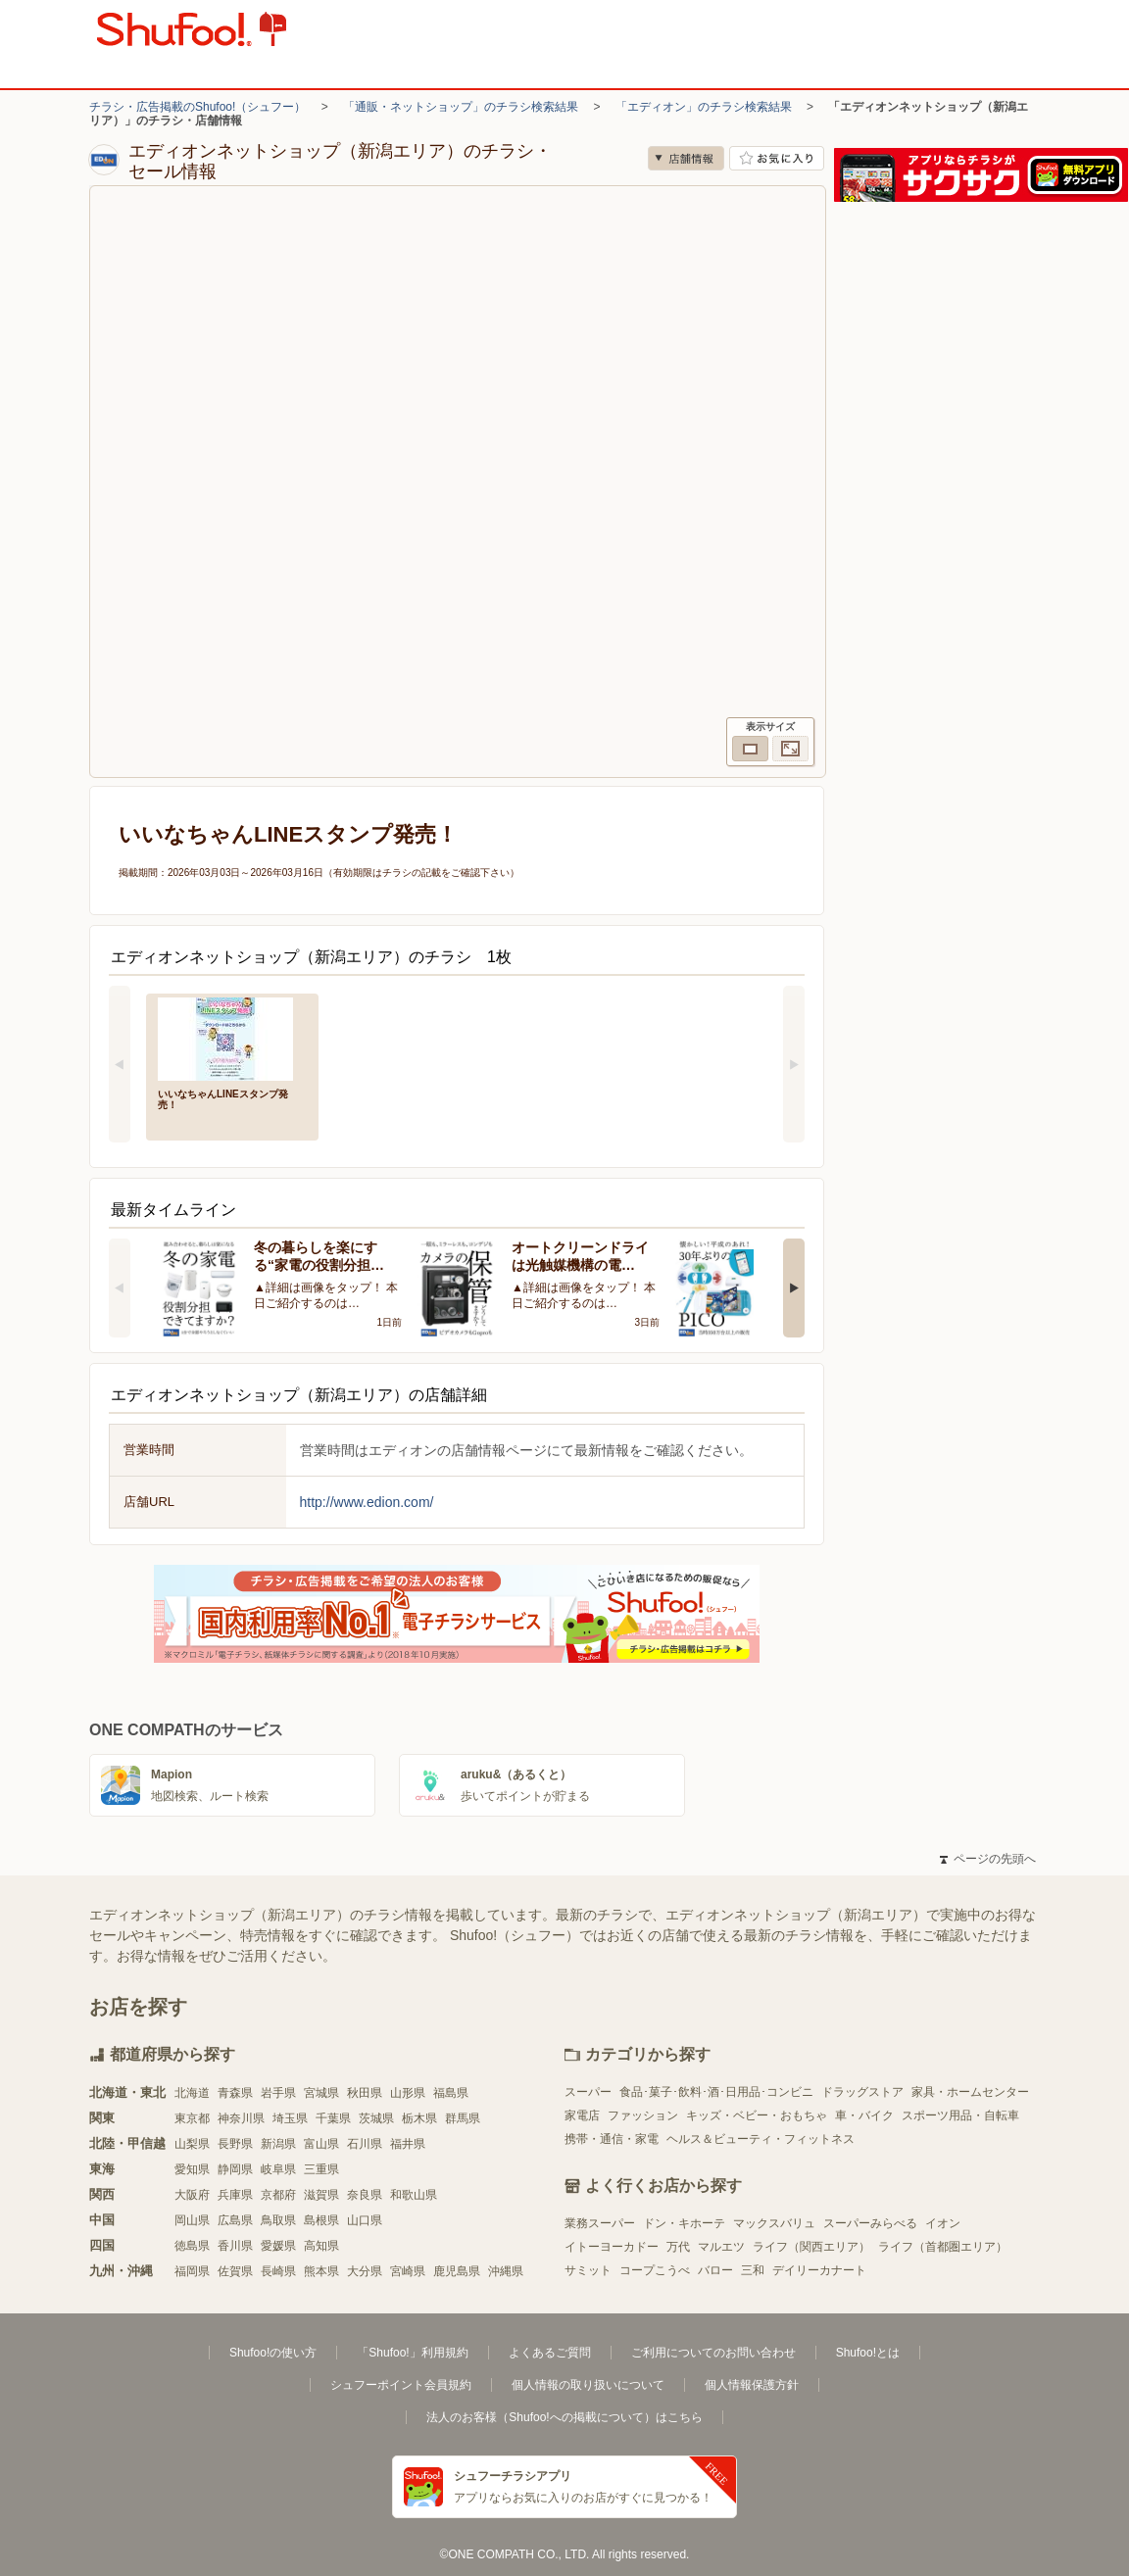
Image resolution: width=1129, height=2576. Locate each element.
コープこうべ (654, 2270)
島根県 (321, 2220)
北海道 (192, 2093)
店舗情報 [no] (686, 158)
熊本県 (321, 2271)
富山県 (321, 2144)
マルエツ (721, 2247)
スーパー (588, 2092)
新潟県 (278, 2144)
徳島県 (192, 2246)
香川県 (235, 2246)
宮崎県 (407, 2271)
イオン (942, 2223)
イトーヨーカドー (611, 2247)
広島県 (235, 2220)
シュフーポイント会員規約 (400, 2385)
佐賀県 (235, 2271)
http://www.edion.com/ (367, 1502)
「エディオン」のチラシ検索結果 (703, 107)
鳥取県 (278, 2220)
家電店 (582, 2115)
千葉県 (333, 2118)
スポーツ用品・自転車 (960, 2115)
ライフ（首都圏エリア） (942, 2247)
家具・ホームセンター (970, 2092)
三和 (752, 2270)
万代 (678, 2247)
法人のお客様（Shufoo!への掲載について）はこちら (564, 2417)
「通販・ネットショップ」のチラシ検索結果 (460, 107)
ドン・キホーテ (684, 2223)
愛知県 (192, 2169)
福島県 (450, 2093)
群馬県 (462, 2118)
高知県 (321, 2246)
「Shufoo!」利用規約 (412, 2352)
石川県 (364, 2144)
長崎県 (278, 2271)
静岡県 (235, 2169)
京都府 (278, 2195)
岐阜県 (278, 2169)
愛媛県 (278, 2246)
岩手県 (278, 2093)
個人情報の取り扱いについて (588, 2385)
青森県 (235, 2093)
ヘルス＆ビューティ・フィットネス (760, 2139)
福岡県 (192, 2271)
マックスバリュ (774, 2223)
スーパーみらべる (870, 2223)
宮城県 (321, 2093)
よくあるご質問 (550, 2352)
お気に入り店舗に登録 (776, 158)
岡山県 (192, 2220)
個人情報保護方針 (752, 2385)
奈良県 (364, 2195)
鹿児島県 (456, 2271)
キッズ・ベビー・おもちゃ (756, 2115)
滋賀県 (321, 2195)
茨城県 (376, 2118)
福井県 (407, 2144)
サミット (588, 2270)
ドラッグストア (862, 2092)
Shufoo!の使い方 (273, 2352)
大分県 (364, 2271)
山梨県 (192, 2144)
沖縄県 (505, 2271)
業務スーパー (599, 2223)
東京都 (192, 2118)
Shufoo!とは (868, 2352)
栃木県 (419, 2118)
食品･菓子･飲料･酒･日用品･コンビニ (716, 2092)
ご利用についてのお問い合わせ (713, 2352)
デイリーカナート (819, 2270)
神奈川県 (241, 2118)
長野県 (235, 2144)
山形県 (407, 2093)
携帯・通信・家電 (611, 2139)
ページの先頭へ (988, 1859)
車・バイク (864, 2115)
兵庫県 (235, 2195)
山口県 (364, 2220)
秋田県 (364, 2093)
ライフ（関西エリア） (811, 2247)
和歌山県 (413, 2195)
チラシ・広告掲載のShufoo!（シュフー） (197, 107)
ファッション (643, 2115)
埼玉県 (290, 2118)
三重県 (321, 2169)
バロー (715, 2270)
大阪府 (192, 2195)
